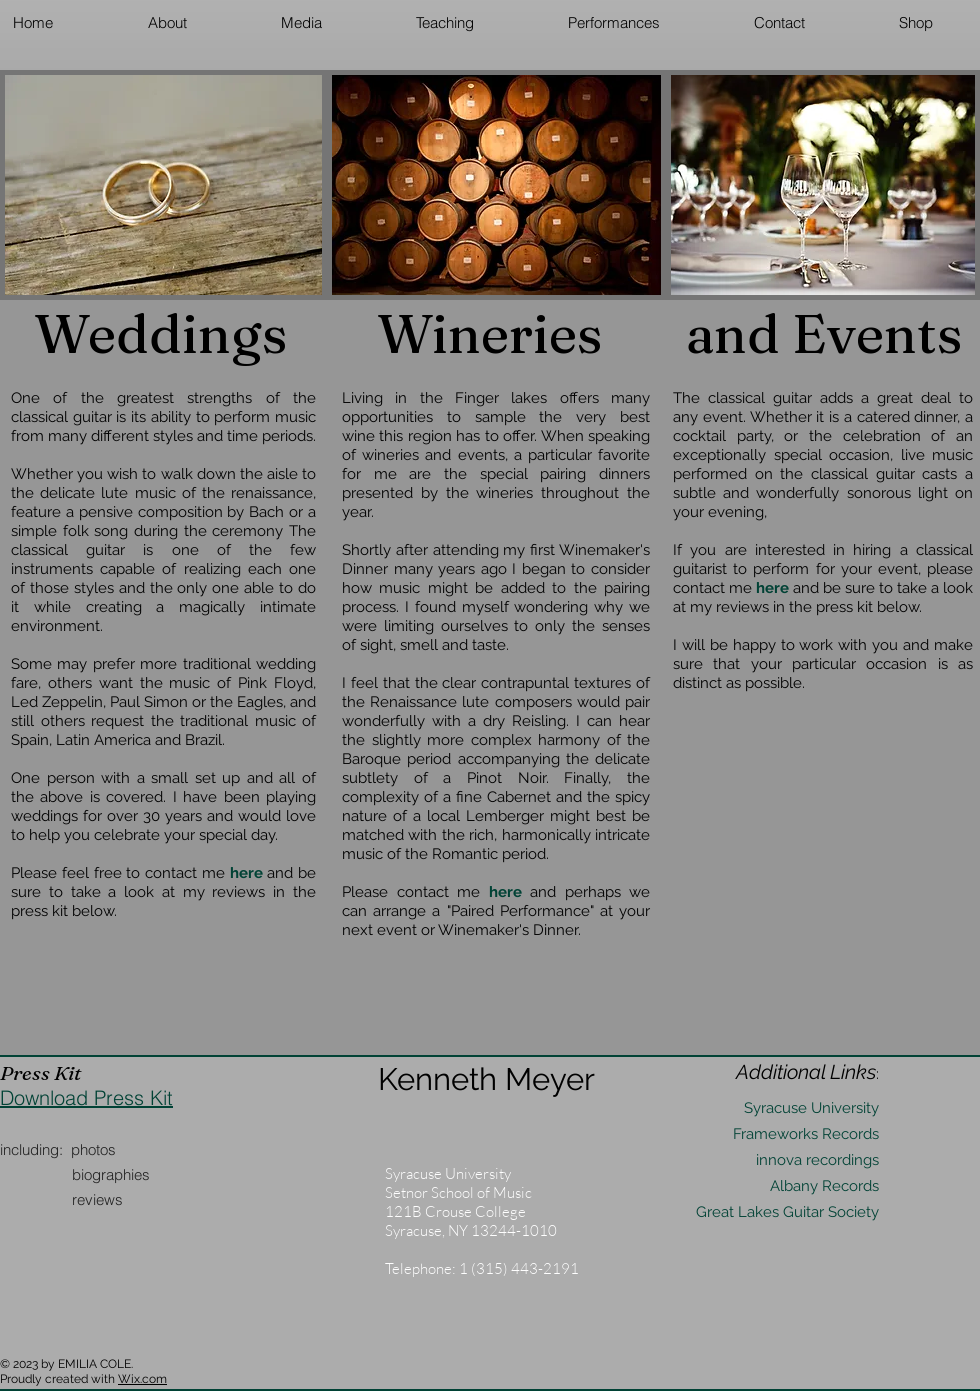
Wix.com (142, 1379)
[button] (167, 22)
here (772, 588)
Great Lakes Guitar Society (787, 1212)
